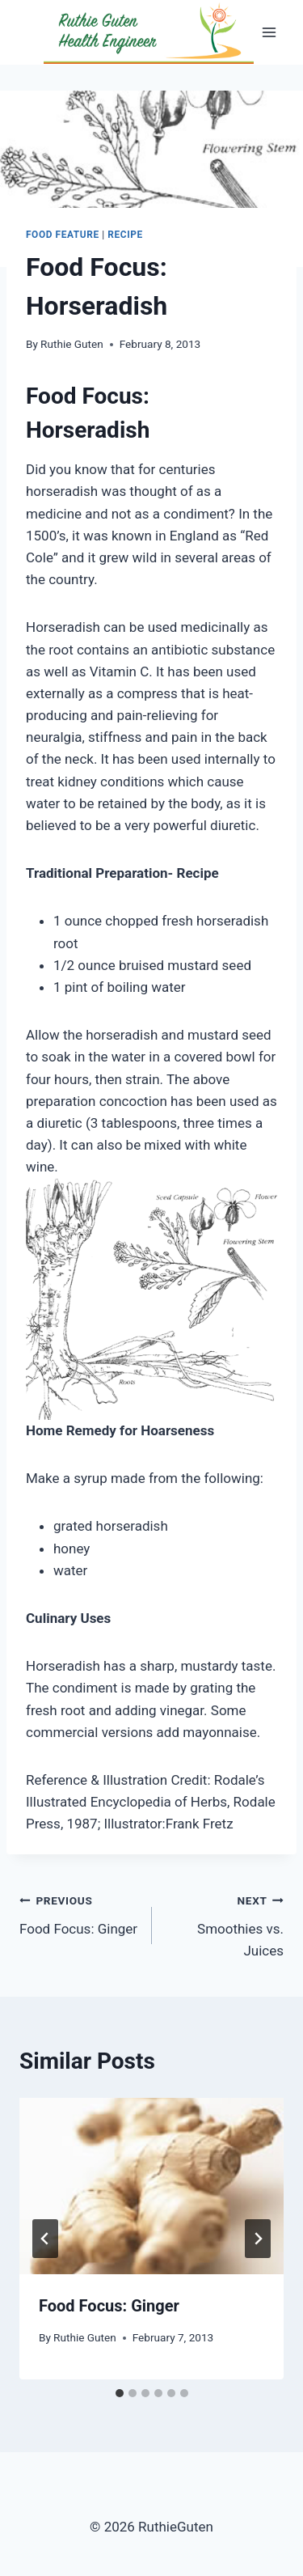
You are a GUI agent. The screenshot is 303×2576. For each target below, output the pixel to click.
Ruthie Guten (71, 343)
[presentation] (151, 2186)
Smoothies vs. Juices (225, 1924)
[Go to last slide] (45, 2238)
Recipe (125, 234)
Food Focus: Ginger (78, 1913)
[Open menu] (269, 31)
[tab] (120, 2393)
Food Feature (62, 234)
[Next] (258, 2238)
